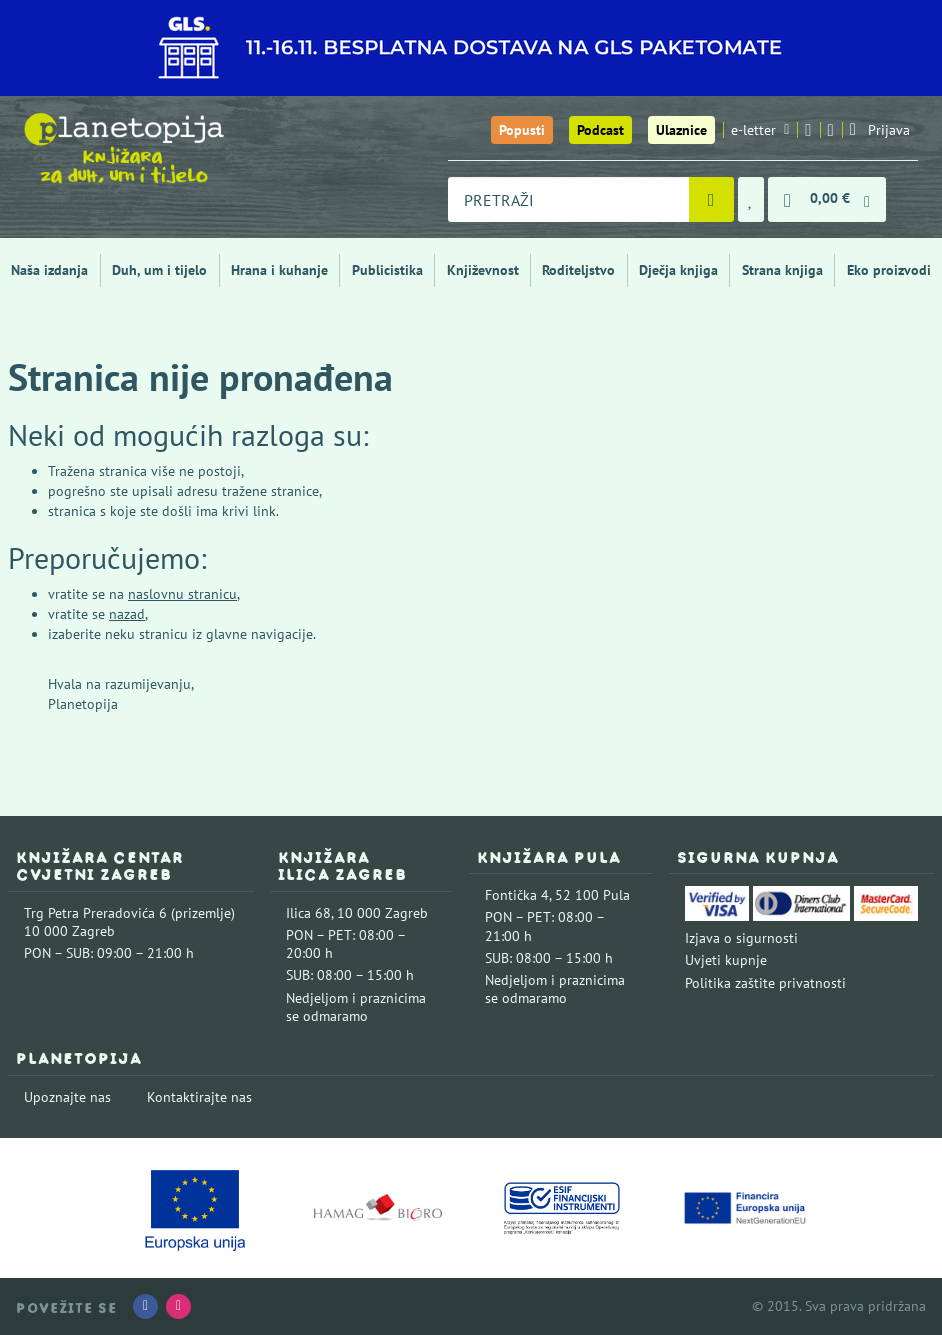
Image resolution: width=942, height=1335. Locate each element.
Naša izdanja (49, 270)
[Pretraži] (711, 199)
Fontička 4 (517, 895)
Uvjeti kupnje (726, 960)
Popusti (522, 130)
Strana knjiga (782, 270)
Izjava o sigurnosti (741, 938)
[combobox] (568, 199)
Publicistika (387, 270)
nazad (127, 614)
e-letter (760, 130)
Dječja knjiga (678, 270)
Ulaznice (681, 130)
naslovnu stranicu (182, 594)
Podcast (600, 130)
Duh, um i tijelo (159, 270)
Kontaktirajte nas (199, 1097)
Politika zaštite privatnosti (765, 983)
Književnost (483, 270)
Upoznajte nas (67, 1097)
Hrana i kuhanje (279, 270)
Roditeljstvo (578, 270)
